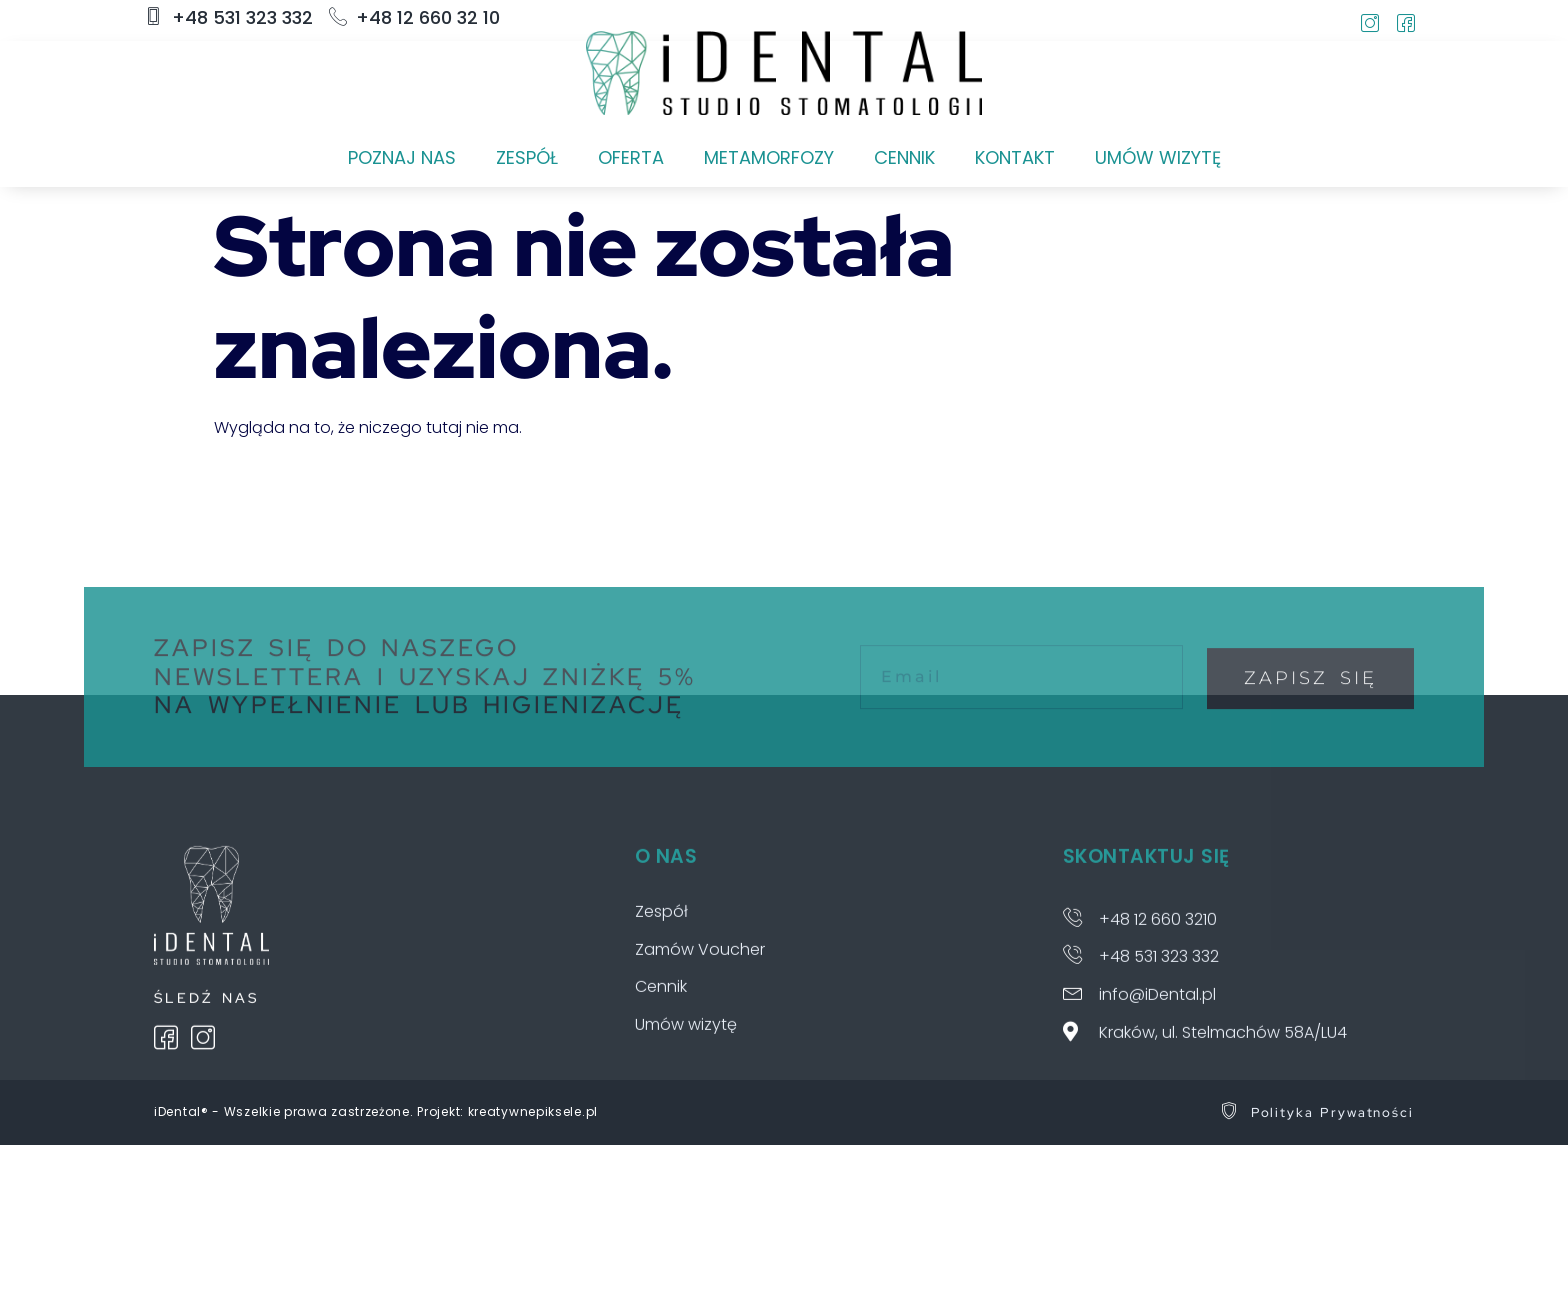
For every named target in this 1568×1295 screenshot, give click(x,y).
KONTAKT (1015, 157)
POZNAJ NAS (402, 157)
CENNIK (904, 157)
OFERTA (631, 157)
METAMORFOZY (769, 157)
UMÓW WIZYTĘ (1158, 157)
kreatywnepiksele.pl (533, 1111)
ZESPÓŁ (527, 157)
